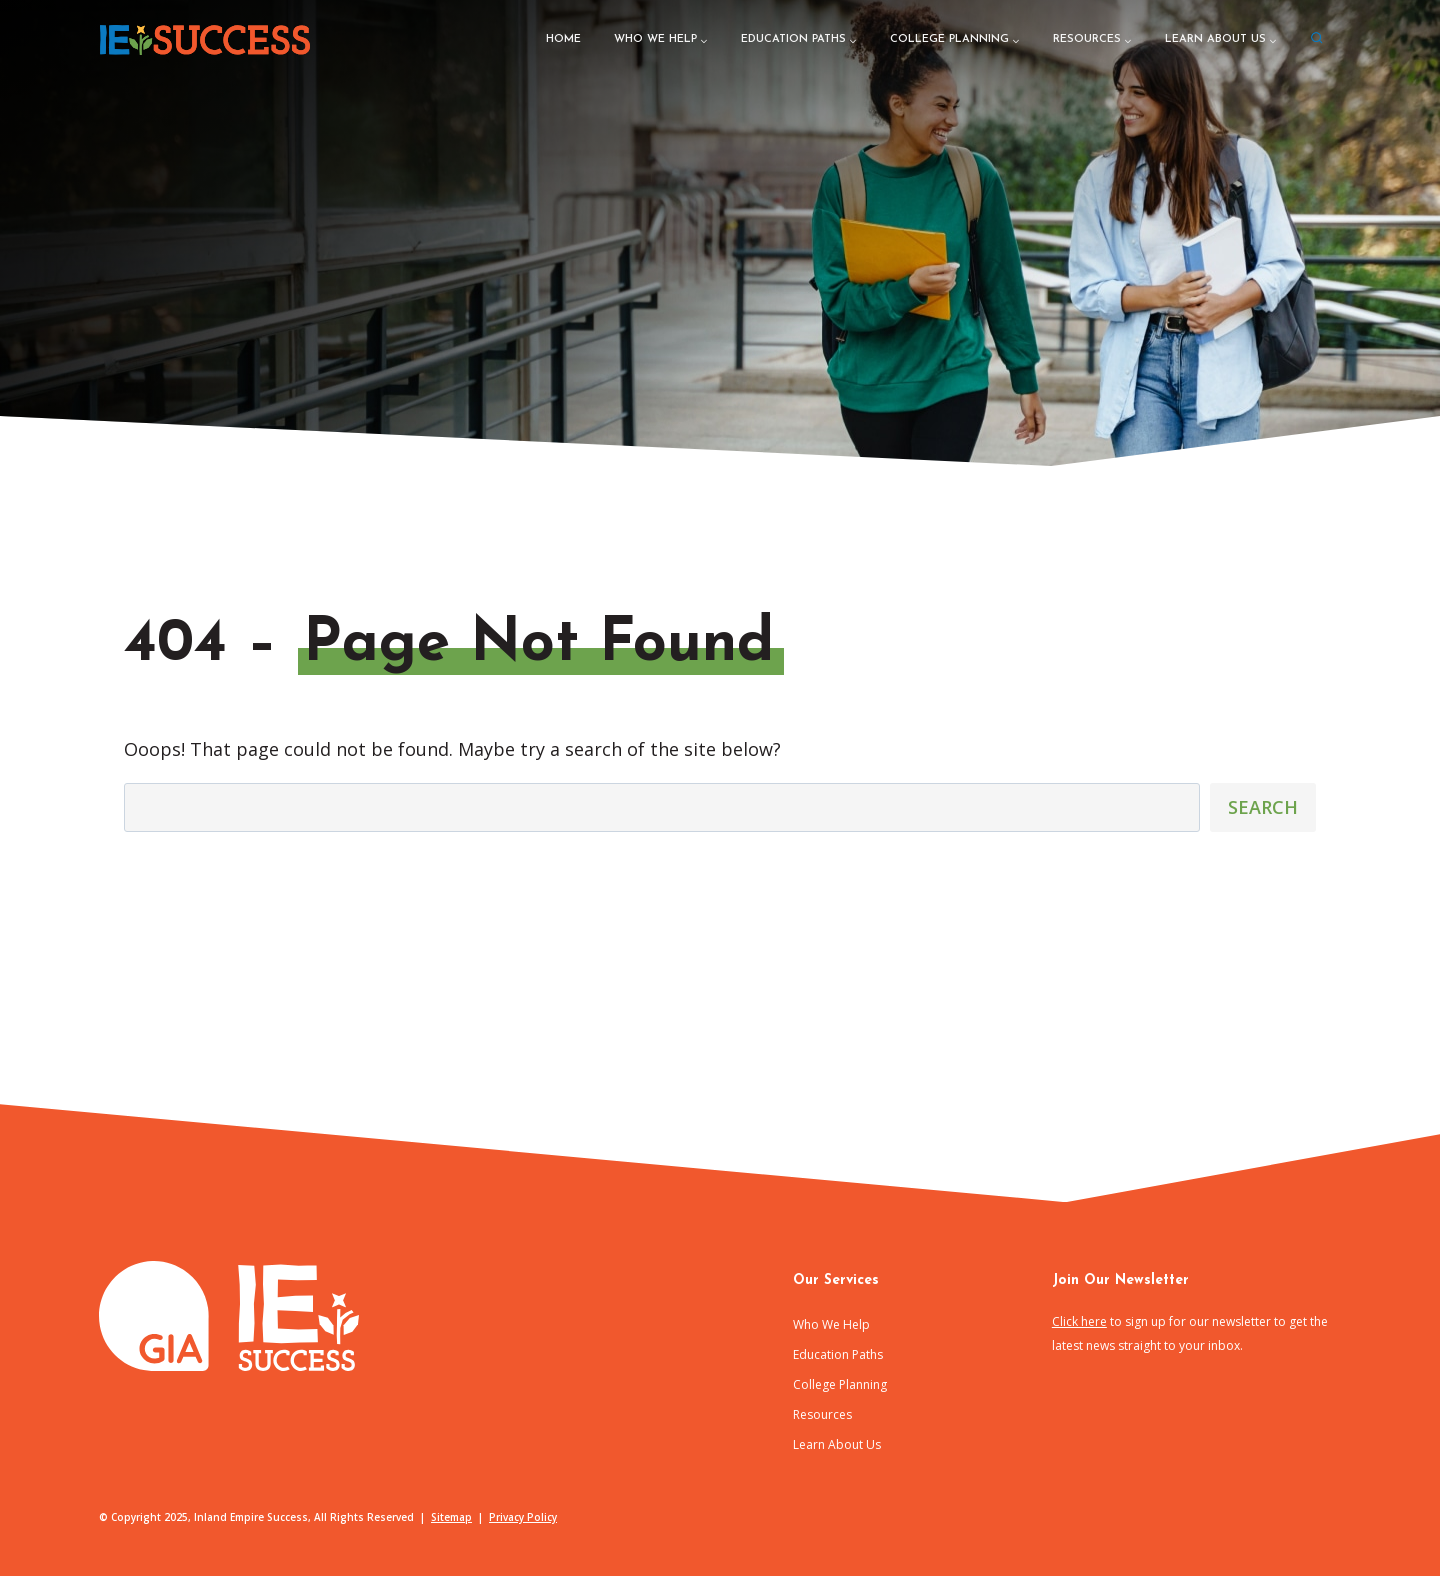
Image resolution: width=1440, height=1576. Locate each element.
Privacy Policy (523, 1517)
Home (563, 39)
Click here (1079, 1321)
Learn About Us (837, 1444)
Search (1263, 807)
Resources (822, 1414)
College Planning (840, 1384)
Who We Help (831, 1324)
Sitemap (451, 1517)
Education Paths (838, 1354)
